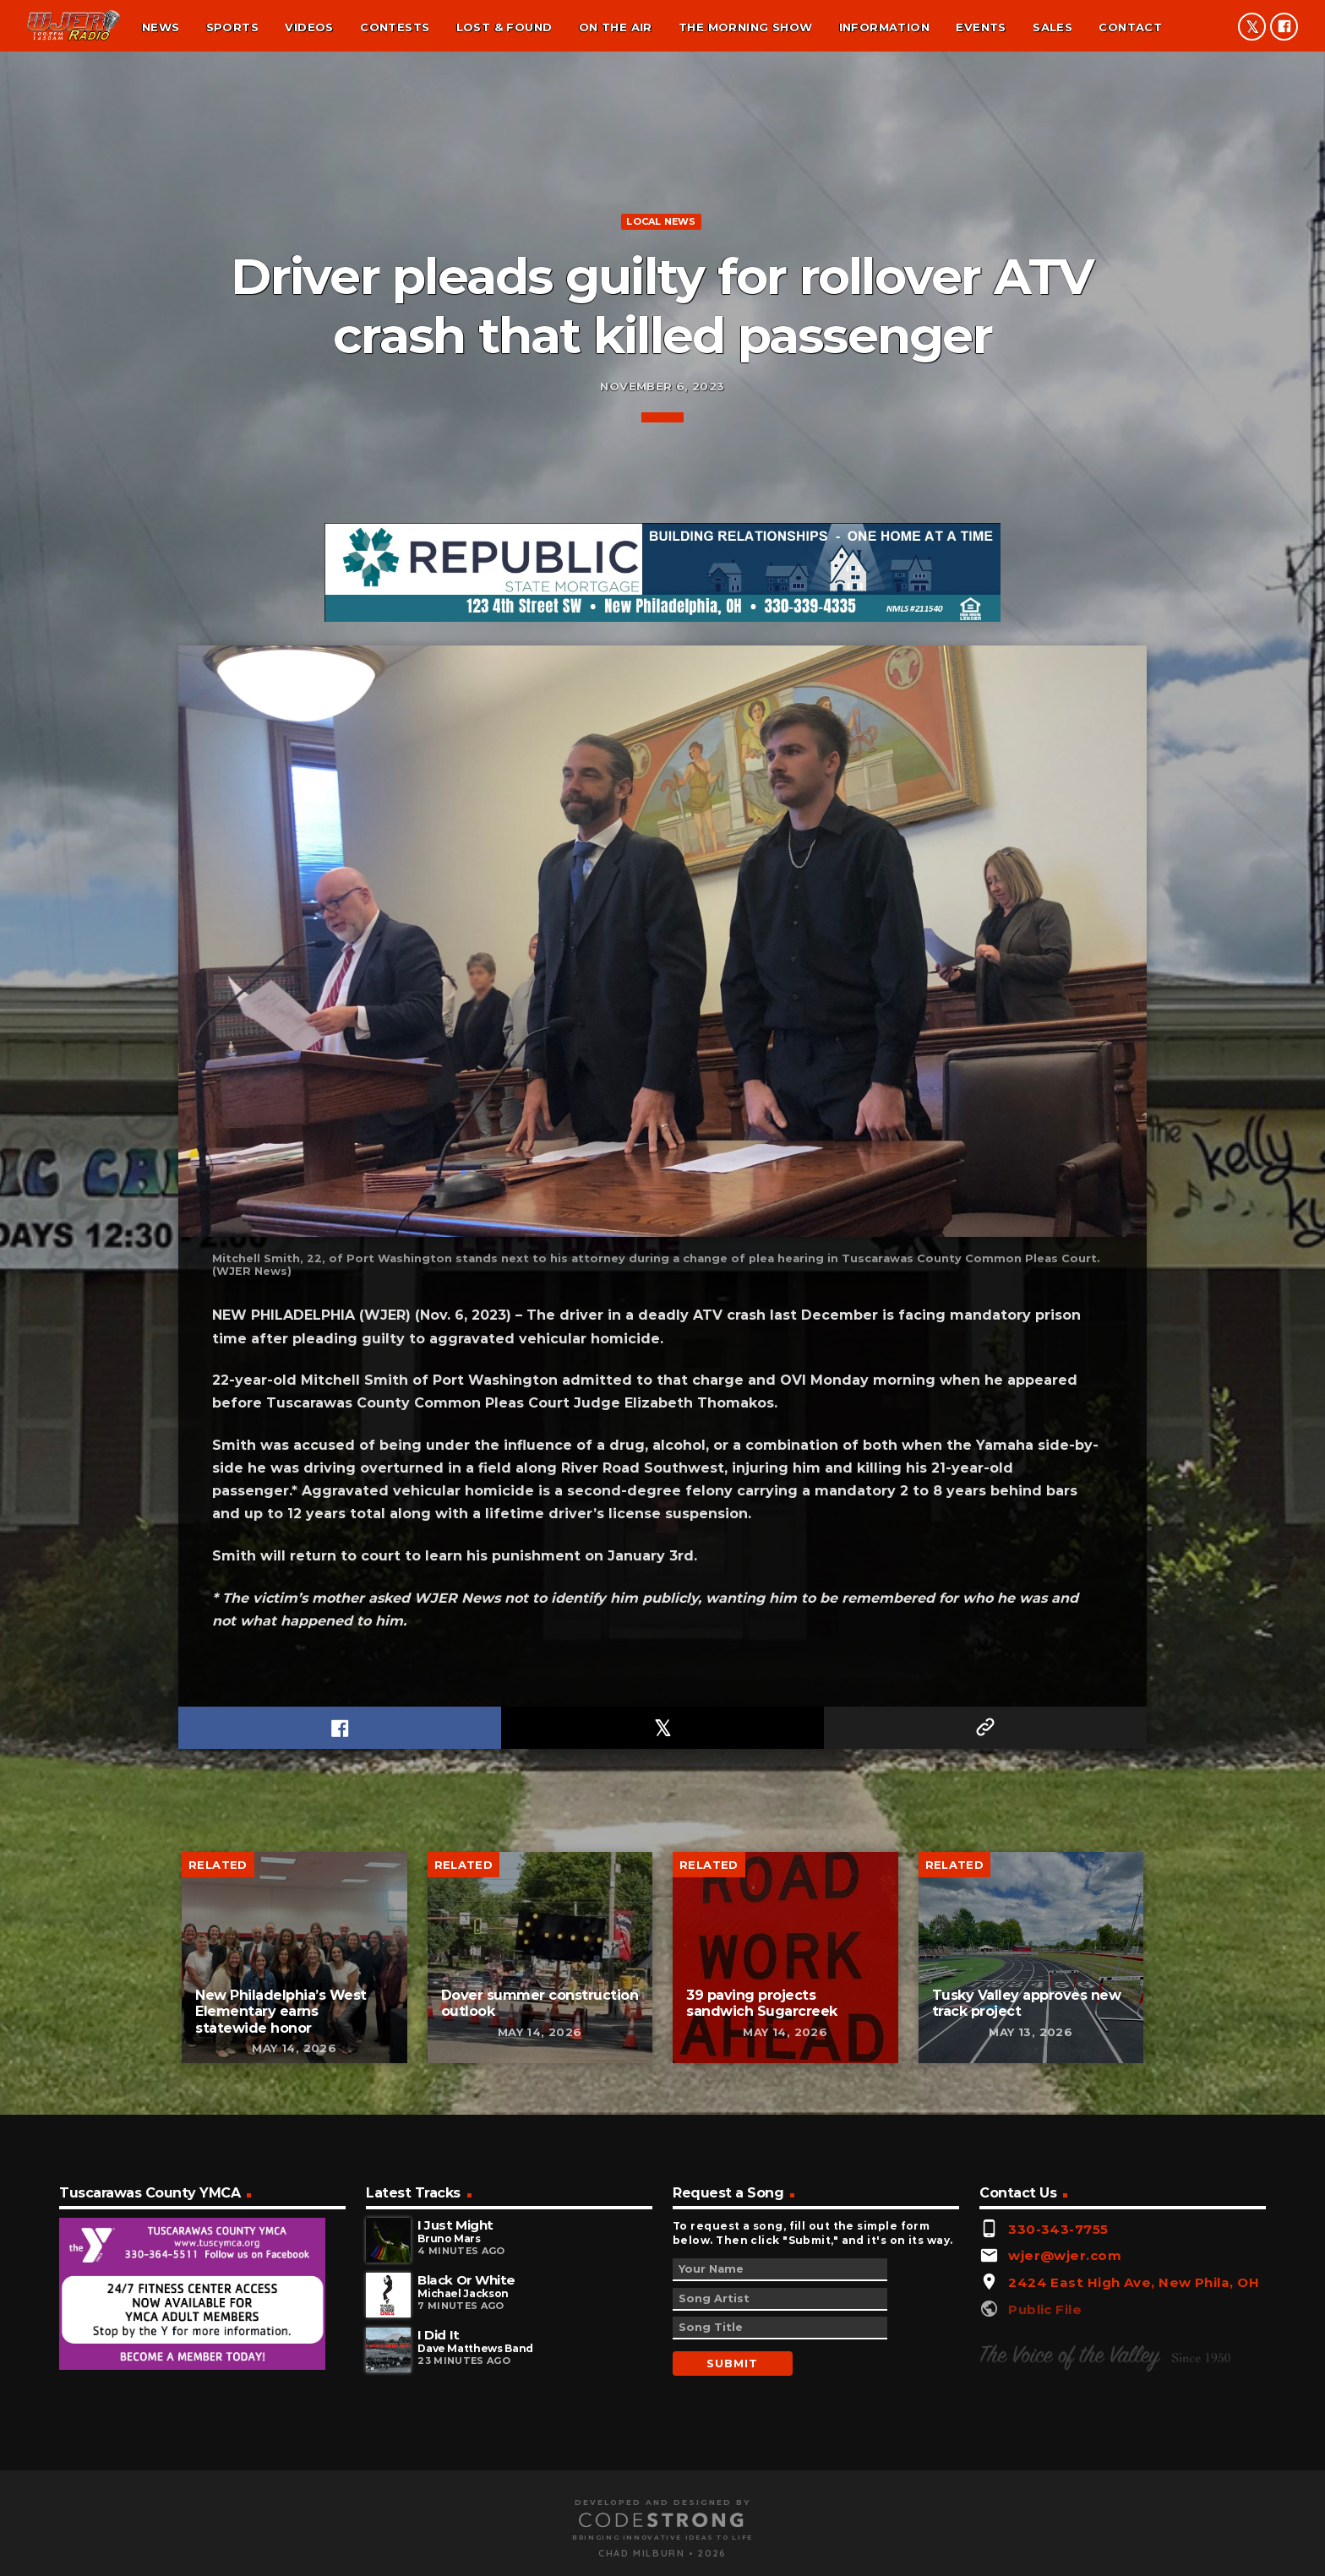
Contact (1130, 27)
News (161, 27)
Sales (1052, 27)
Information (884, 27)
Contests (394, 27)
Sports (232, 27)
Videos (309, 27)
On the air (615, 27)
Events (981, 27)
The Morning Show (745, 27)
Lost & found (504, 27)
